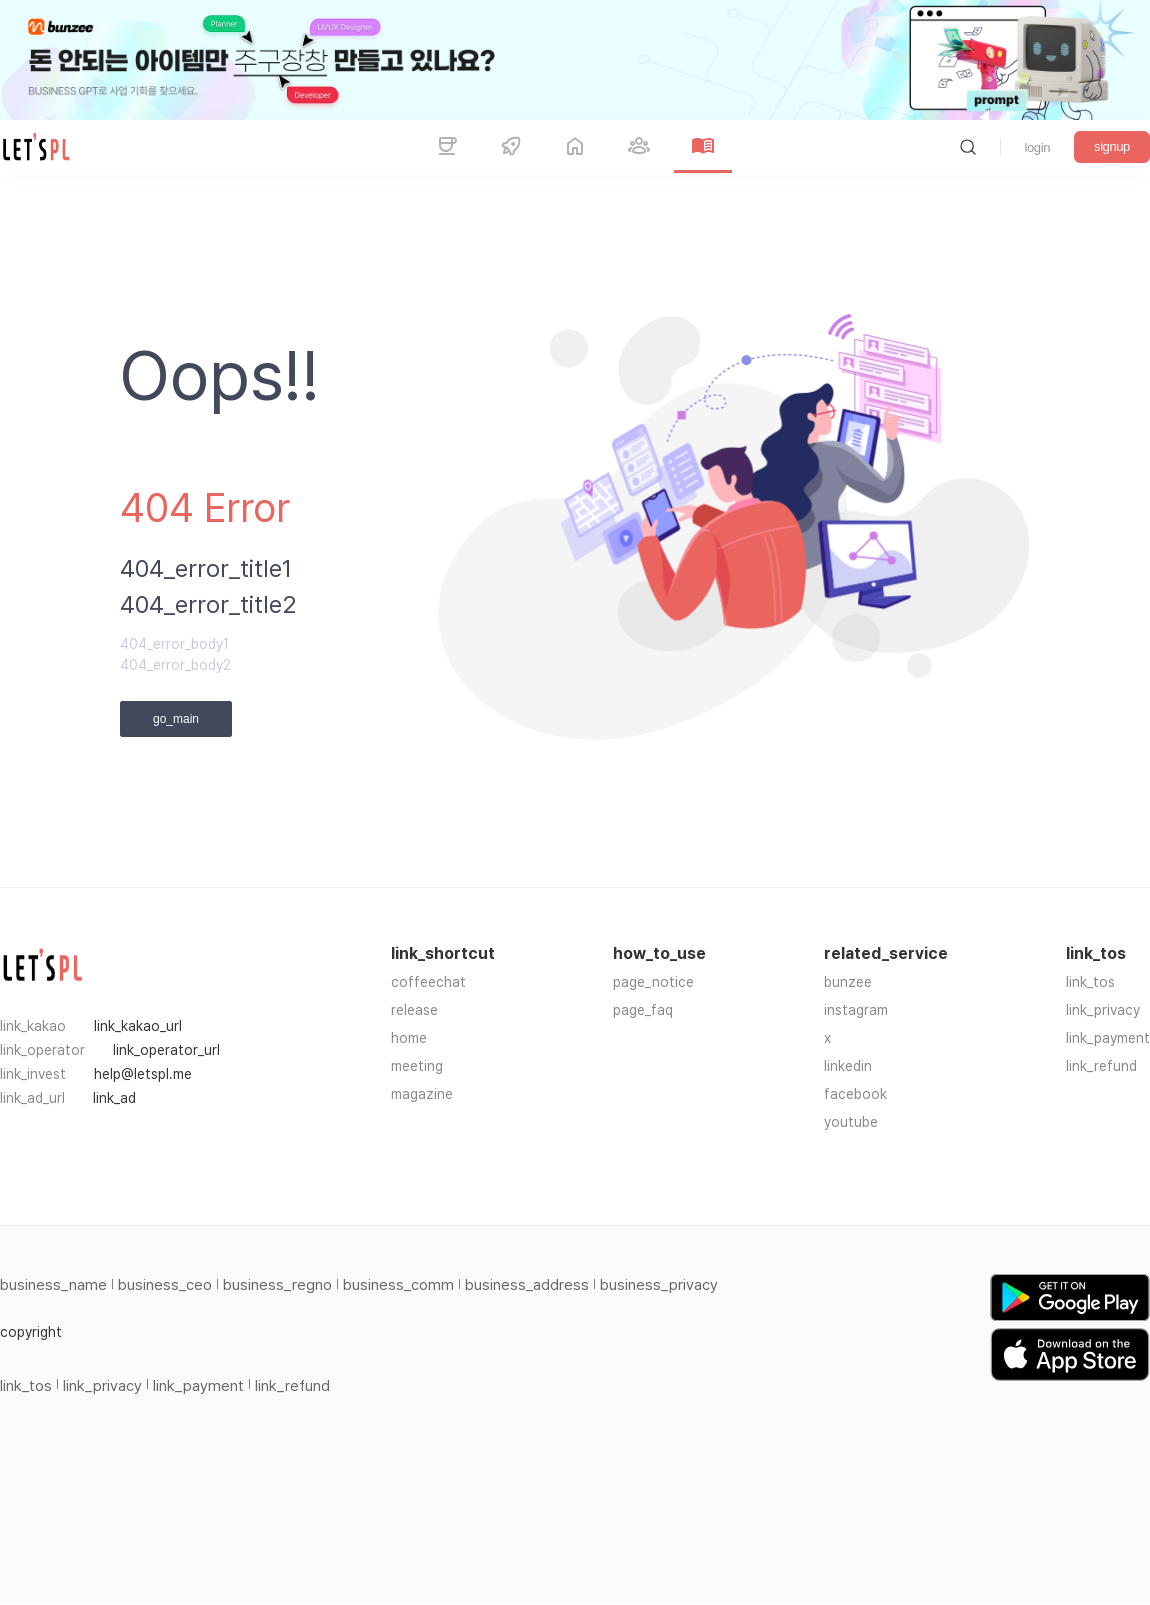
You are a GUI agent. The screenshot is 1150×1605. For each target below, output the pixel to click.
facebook (855, 1094)
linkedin (848, 1066)
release (414, 1010)
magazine (422, 1094)
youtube (851, 1122)
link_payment (1108, 1038)
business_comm (398, 1285)
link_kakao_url (138, 1026)
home (409, 1038)
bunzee (848, 982)
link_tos (1090, 982)
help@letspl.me (143, 1074)
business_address (527, 1285)
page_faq (643, 1010)
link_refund (1101, 1066)
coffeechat (428, 982)
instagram (856, 1010)
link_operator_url (166, 1050)
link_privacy (1103, 1010)
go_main (176, 719)
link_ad (114, 1098)
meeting (417, 1066)
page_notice (653, 982)
